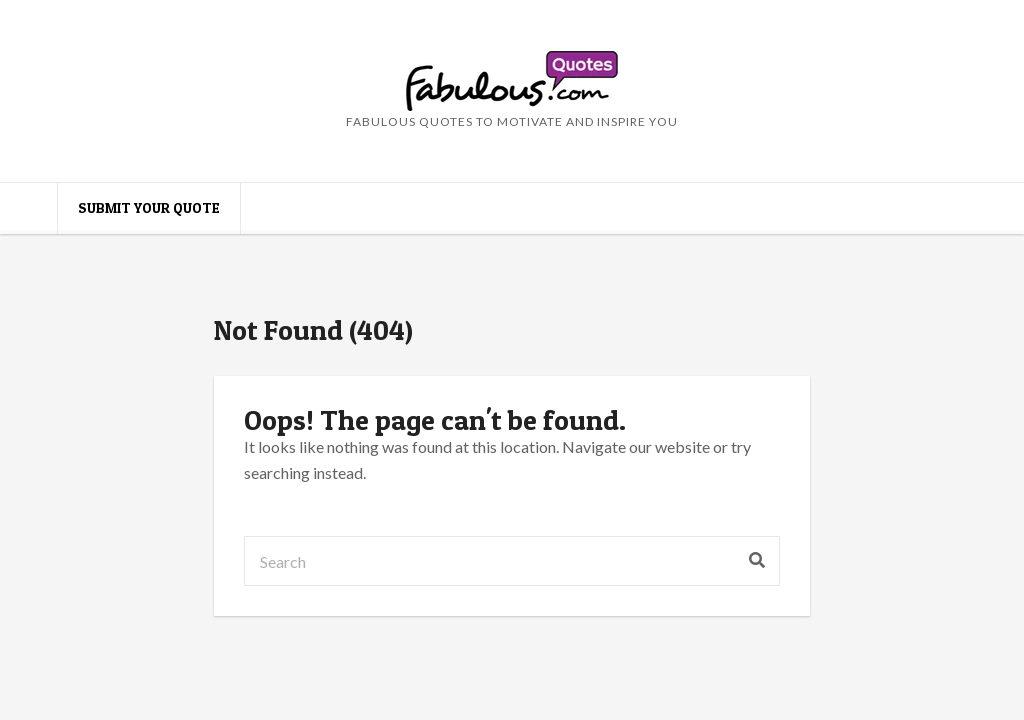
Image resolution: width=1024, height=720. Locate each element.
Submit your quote (149, 207)
